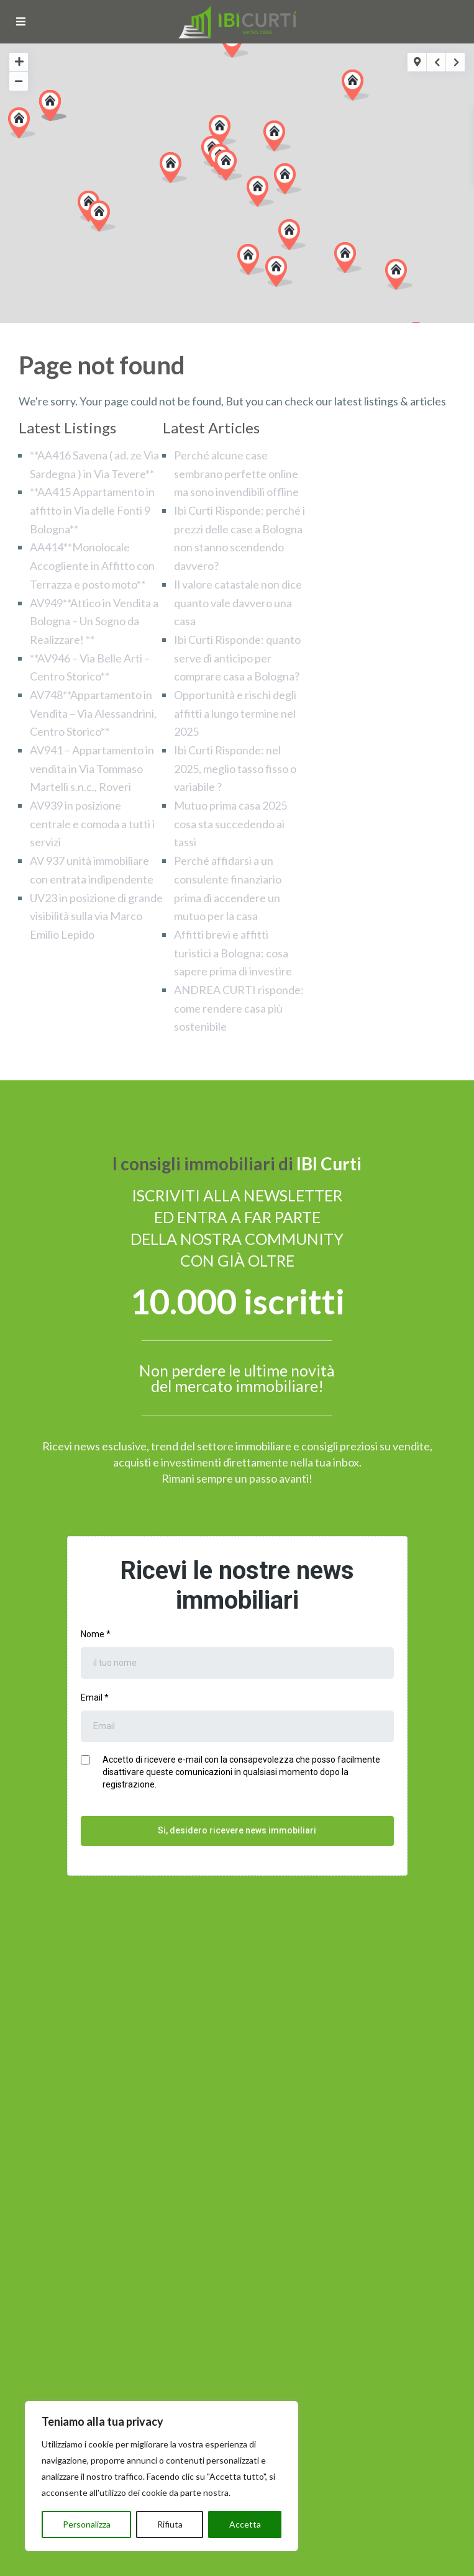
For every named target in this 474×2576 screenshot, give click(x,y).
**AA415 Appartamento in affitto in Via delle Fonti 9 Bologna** (92, 510)
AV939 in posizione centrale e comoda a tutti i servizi (92, 823)
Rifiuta (170, 2524)
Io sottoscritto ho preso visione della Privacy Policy (138, 2257)
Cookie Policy (275, 2562)
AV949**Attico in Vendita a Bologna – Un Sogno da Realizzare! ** (94, 621)
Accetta (245, 2524)
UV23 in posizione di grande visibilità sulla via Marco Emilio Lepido (96, 916)
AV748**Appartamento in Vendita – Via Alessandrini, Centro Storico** (93, 713)
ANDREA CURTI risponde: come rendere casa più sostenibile (239, 1008)
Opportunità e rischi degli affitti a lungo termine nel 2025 (235, 713)
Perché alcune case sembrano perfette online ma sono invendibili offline (236, 473)
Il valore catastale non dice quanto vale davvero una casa (238, 602)
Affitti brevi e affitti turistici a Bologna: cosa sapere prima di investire (233, 953)
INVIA (237, 2284)
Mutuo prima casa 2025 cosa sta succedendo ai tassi (230, 823)
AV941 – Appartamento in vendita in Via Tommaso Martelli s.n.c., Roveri (92, 768)
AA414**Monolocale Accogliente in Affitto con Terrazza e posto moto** (92, 565)
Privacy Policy (200, 2562)
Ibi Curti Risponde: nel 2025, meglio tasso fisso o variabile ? (235, 768)
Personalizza (87, 2524)
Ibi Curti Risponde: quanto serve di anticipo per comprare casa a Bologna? (237, 658)
